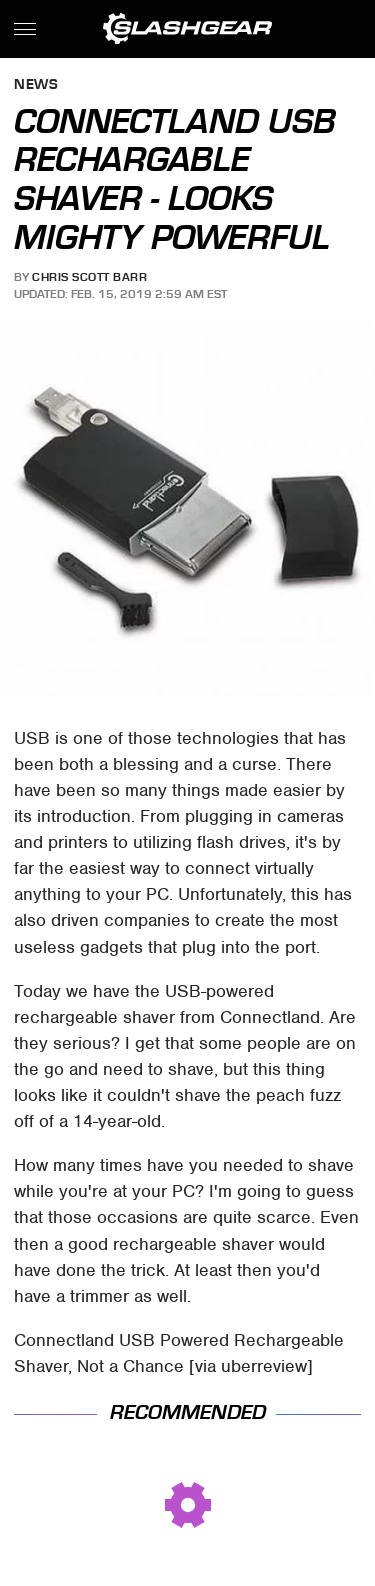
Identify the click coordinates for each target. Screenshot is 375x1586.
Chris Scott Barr (89, 277)
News (36, 85)
